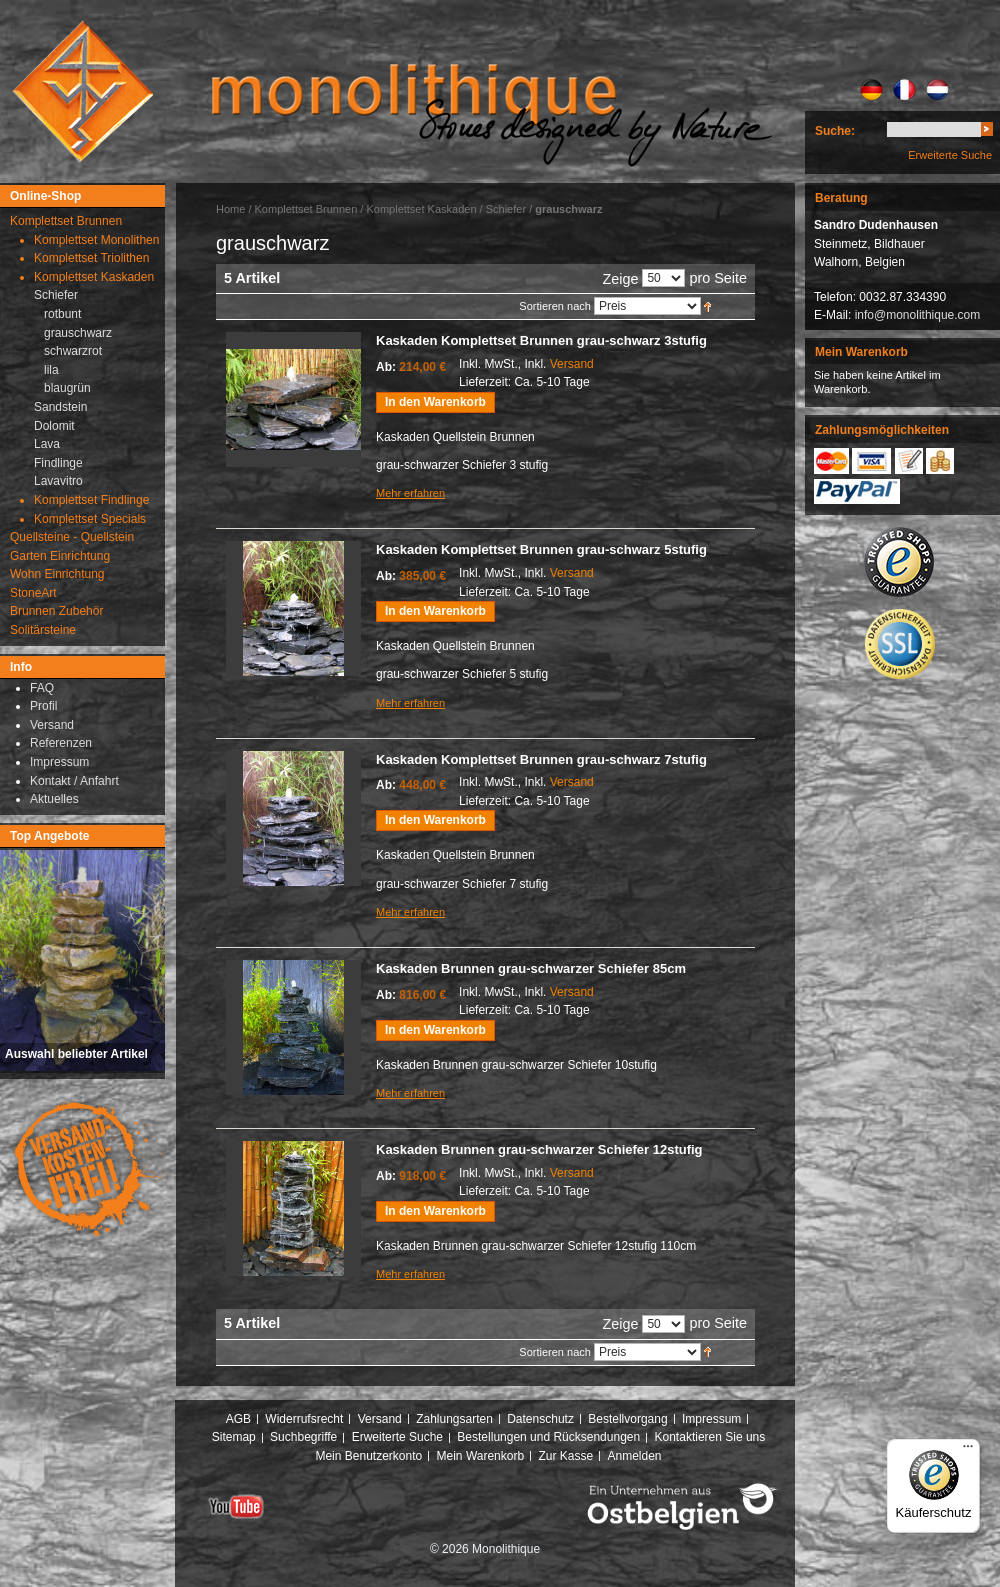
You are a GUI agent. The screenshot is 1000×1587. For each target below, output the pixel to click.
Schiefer (506, 209)
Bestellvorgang (627, 1419)
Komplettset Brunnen (306, 209)
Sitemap (234, 1437)
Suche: (835, 131)
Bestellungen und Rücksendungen (548, 1437)
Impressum (711, 1419)
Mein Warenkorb (481, 1456)
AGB (238, 1419)
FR (904, 90)
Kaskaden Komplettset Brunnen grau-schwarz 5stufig (541, 549)
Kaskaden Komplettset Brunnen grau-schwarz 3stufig (541, 340)
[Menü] (968, 1451)
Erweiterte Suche (950, 155)
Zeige (620, 279)
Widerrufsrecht (304, 1419)
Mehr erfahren (410, 493)
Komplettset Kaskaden (421, 209)
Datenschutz (540, 1419)
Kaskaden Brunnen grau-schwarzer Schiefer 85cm (531, 968)
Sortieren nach (555, 306)
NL (937, 90)
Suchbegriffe (303, 1437)
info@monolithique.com (918, 315)
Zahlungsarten (454, 1419)
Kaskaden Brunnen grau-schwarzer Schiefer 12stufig (539, 1149)
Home (230, 209)
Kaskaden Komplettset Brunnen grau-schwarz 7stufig (541, 759)
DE (871, 90)
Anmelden (635, 1456)
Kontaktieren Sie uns (710, 1437)
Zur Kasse (565, 1456)
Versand (572, 364)
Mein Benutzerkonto (368, 1456)
